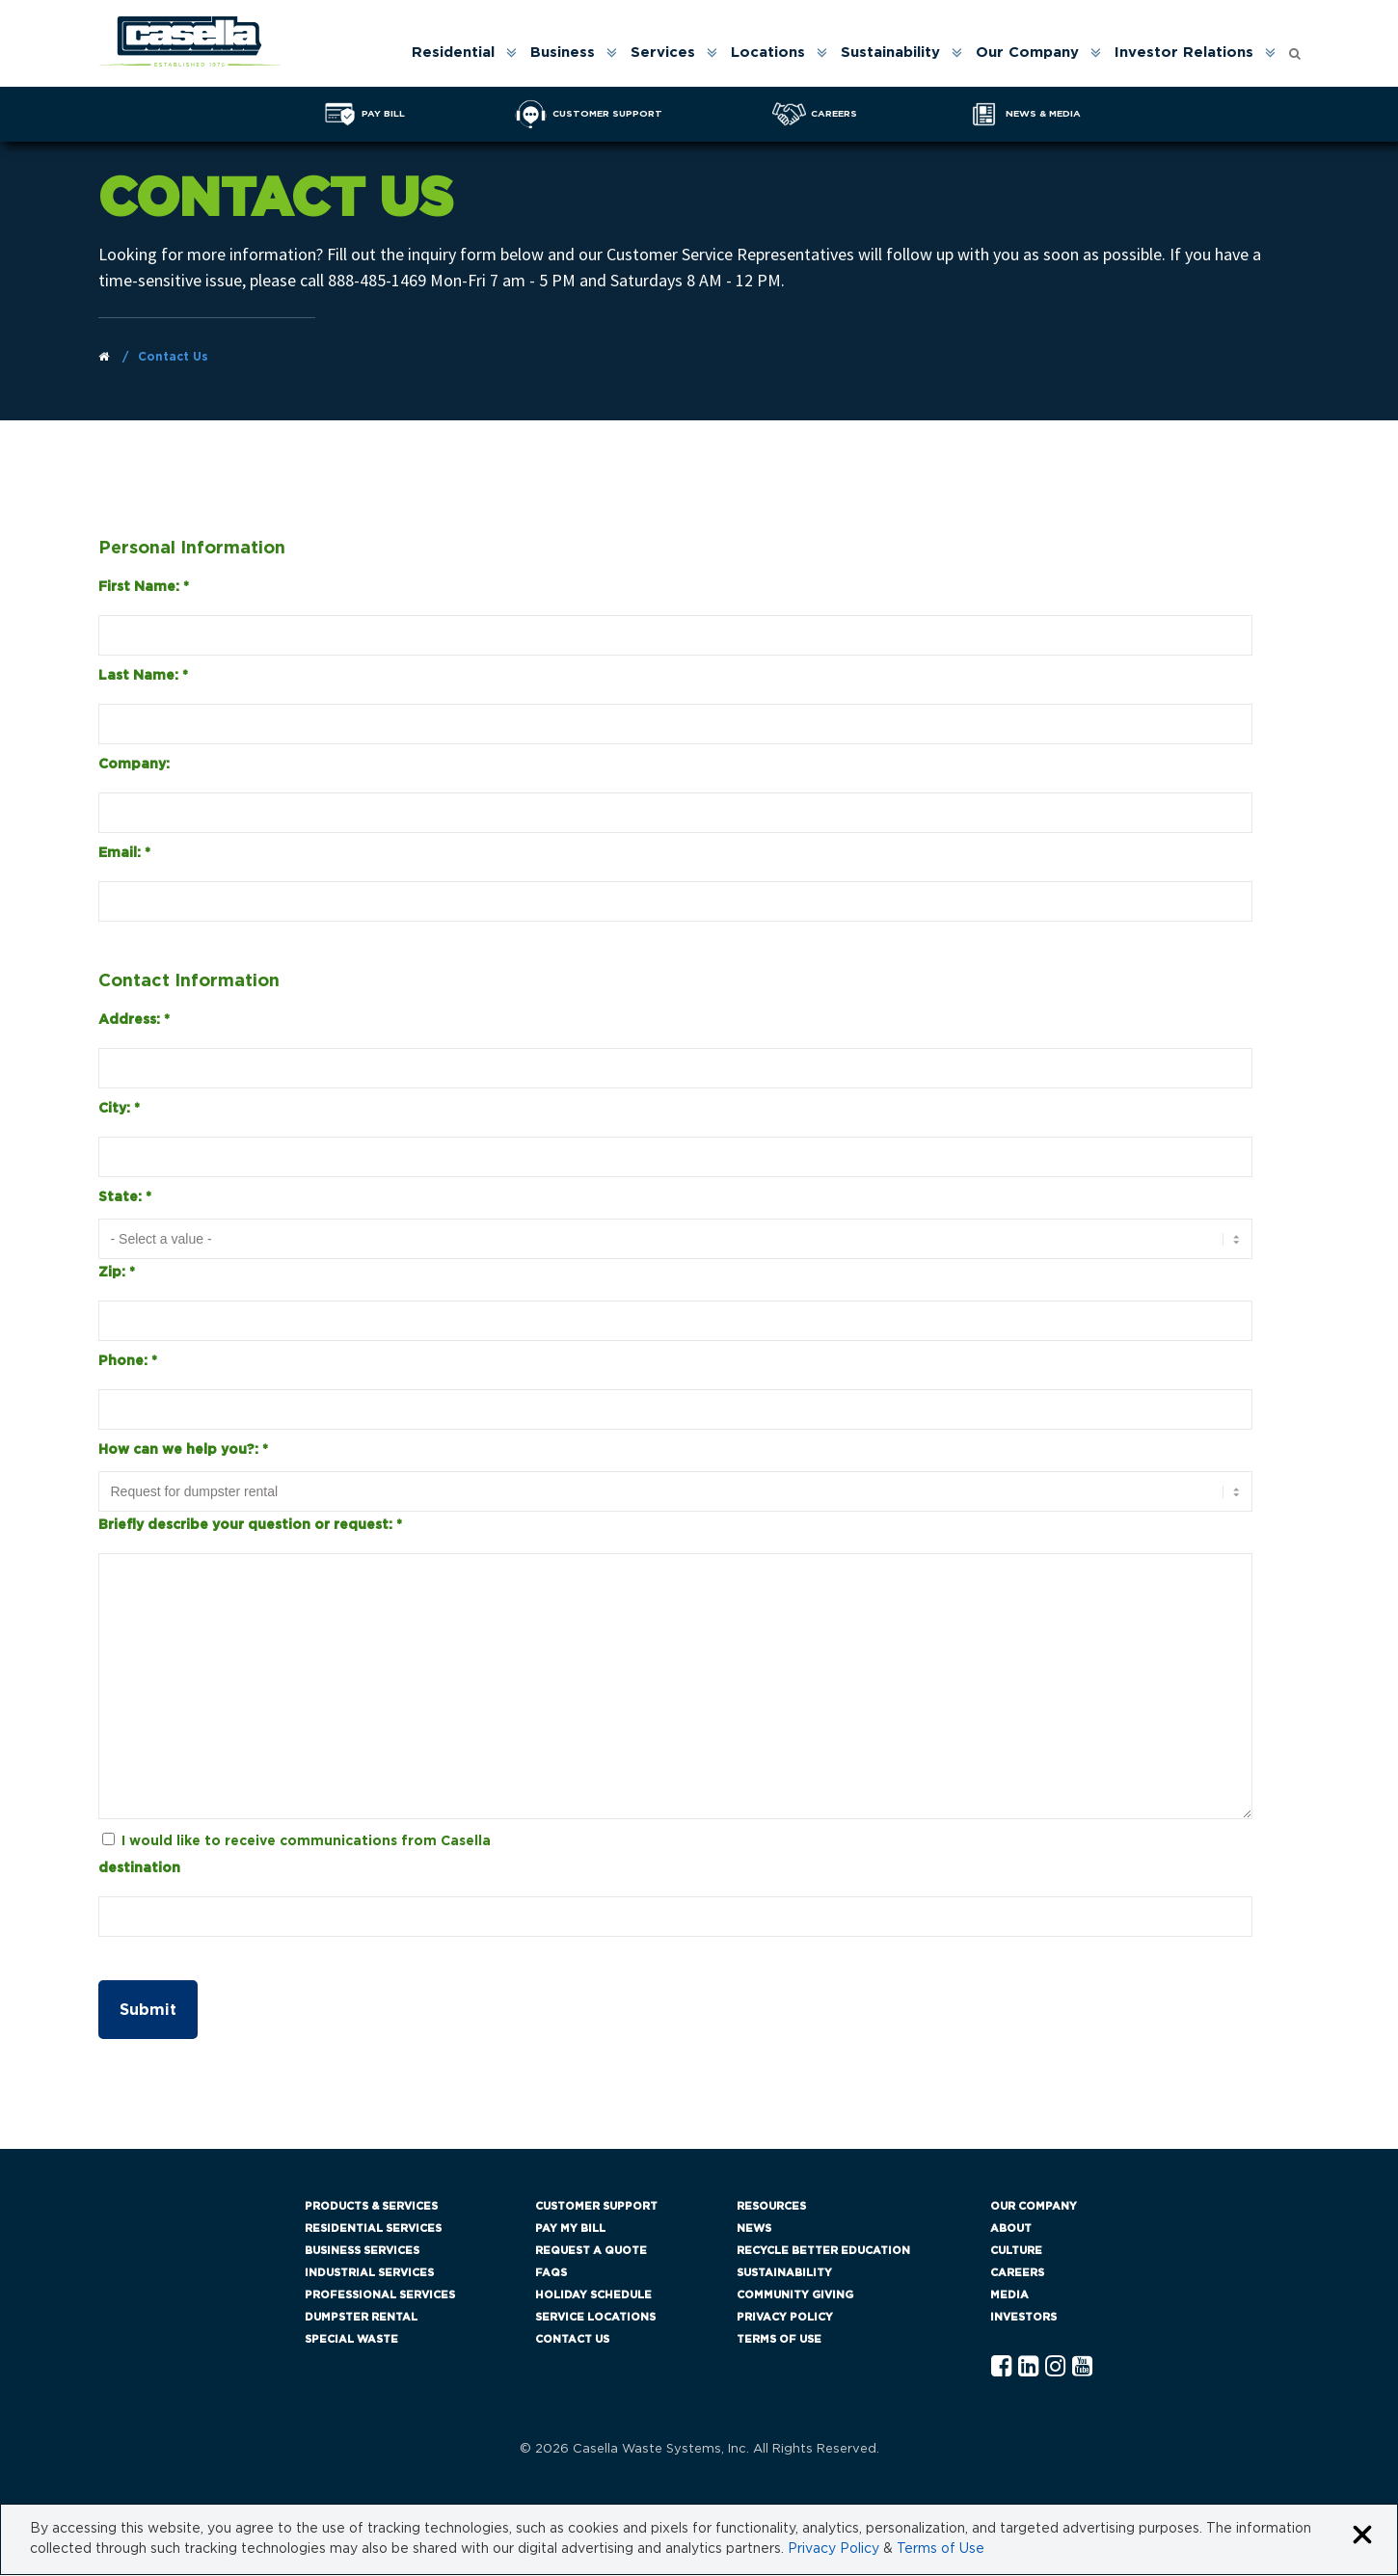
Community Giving (795, 2296)
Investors (1023, 2318)
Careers (1017, 2273)
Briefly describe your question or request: (250, 1526)
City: (119, 1109)
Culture (1016, 2251)
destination (139, 1869)
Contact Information (189, 982)
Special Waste (351, 2340)
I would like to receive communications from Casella (306, 1842)
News (754, 2229)
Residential (453, 52)
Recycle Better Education (823, 2251)
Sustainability (890, 52)
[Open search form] (1295, 49)
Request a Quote (591, 2251)
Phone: (127, 1362)
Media (1009, 2296)
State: (124, 1198)
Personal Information (191, 548)
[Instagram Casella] (1055, 2368)
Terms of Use (779, 2340)
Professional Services (380, 2296)
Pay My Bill (570, 2229)
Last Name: (143, 676)
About (1011, 2229)
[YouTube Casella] (1082, 2368)
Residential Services (373, 2229)
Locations (768, 52)
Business (562, 52)
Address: (134, 1021)
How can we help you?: (183, 1451)
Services (663, 52)
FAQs (551, 2273)
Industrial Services (369, 2273)
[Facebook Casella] (1001, 2368)
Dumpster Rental (361, 2318)
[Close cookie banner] (1362, 2537)
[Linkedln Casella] (1028, 2368)
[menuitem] (463, 52)
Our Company (1027, 52)
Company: (134, 764)
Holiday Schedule (593, 2296)
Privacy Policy (785, 2318)
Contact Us (572, 2340)
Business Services (362, 2251)
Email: (124, 853)
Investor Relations (1184, 52)
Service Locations (595, 2318)
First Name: (143, 587)
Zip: (116, 1273)
